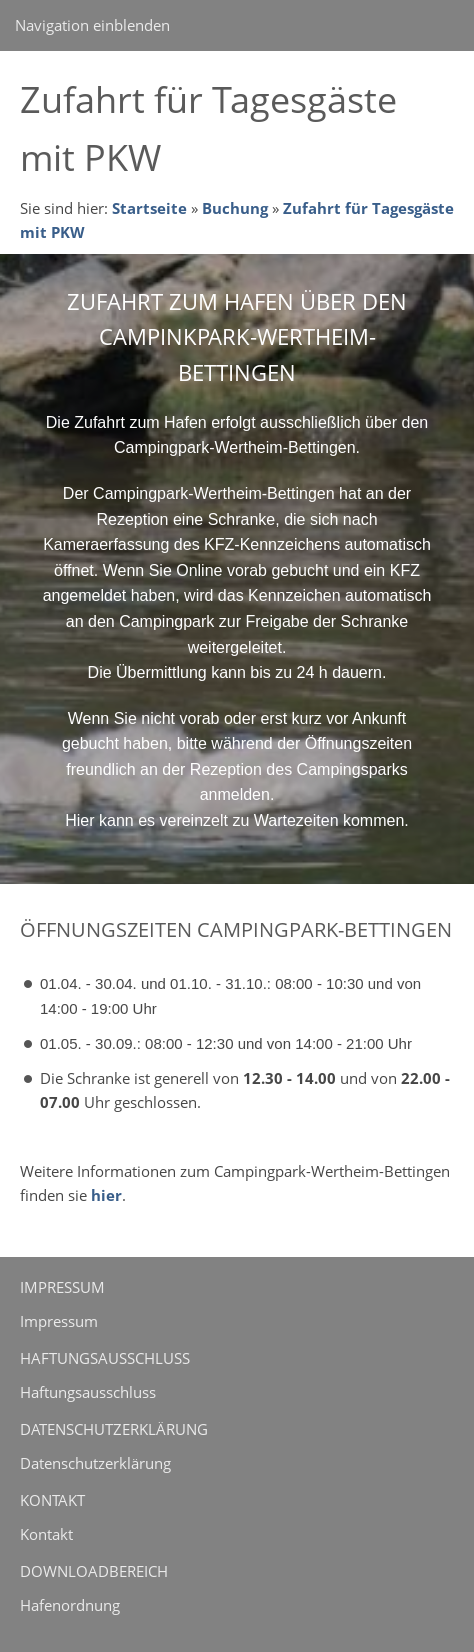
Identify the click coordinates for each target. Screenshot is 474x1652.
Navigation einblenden (92, 25)
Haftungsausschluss (88, 1392)
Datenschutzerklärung (95, 1463)
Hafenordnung (70, 1605)
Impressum (59, 1321)
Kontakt (46, 1534)
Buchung (235, 208)
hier (106, 1195)
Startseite (149, 208)
